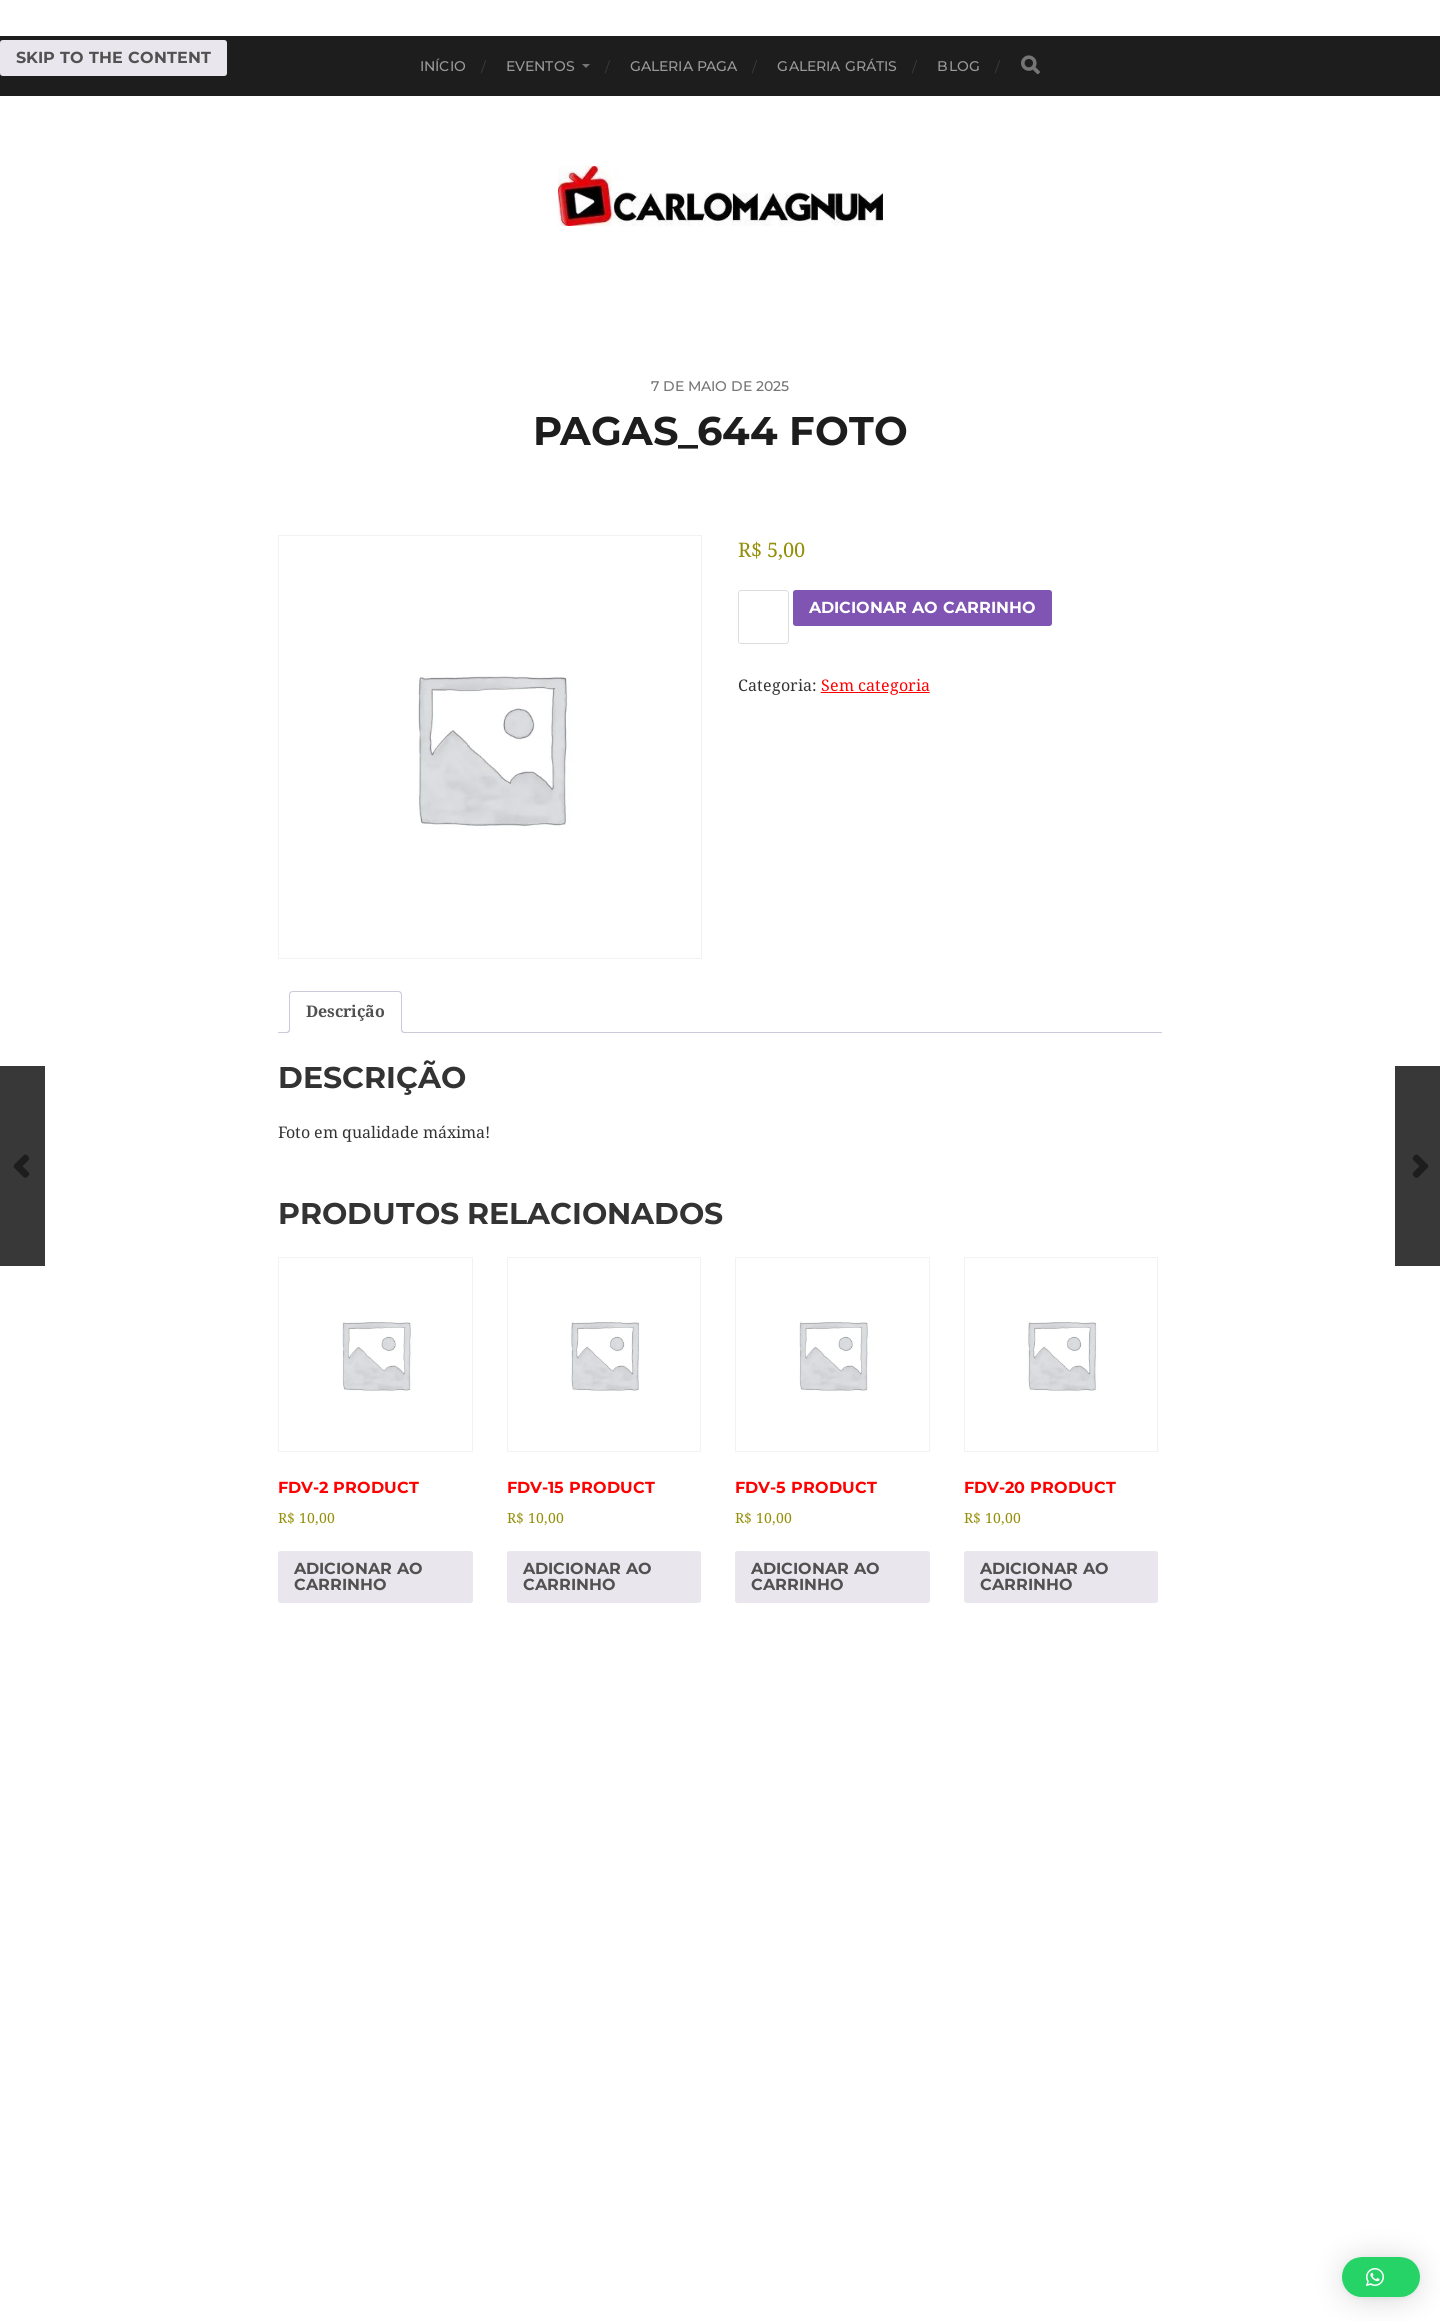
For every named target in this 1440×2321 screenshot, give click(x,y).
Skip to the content (113, 57)
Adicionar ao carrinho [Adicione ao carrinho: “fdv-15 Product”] (587, 1576)
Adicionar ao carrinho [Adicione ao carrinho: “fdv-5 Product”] (815, 1576)
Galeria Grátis (837, 66)
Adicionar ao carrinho (922, 607)
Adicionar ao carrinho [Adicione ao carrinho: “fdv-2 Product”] (358, 1576)
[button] (1381, 2277)
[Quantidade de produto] (763, 617)
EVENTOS (540, 66)
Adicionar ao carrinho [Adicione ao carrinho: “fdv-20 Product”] (1044, 1576)
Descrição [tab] (345, 1011)
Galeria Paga (684, 66)
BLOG (958, 66)
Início (443, 66)
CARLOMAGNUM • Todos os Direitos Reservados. (801, 2228)
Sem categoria (875, 685)
